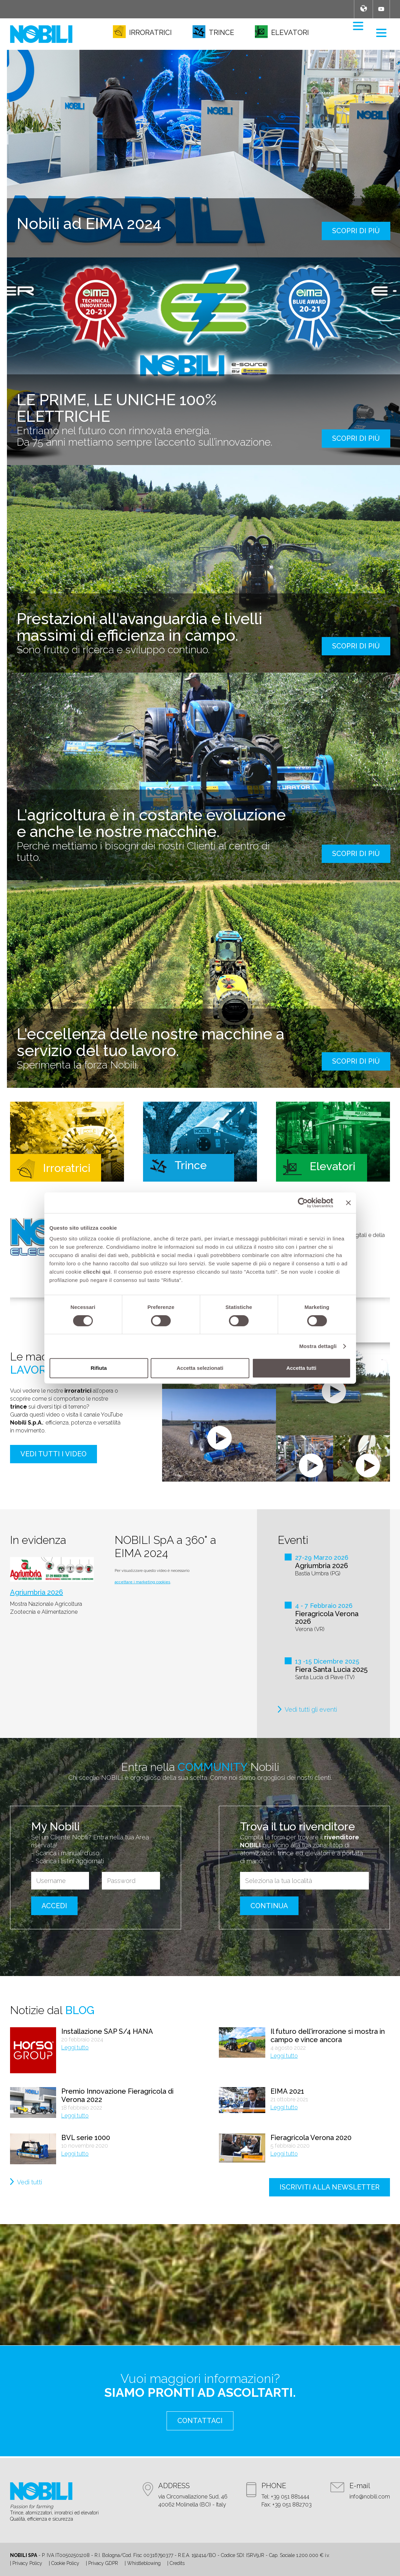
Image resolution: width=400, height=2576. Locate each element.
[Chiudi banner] (348, 1202)
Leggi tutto (75, 2047)
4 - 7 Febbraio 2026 (324, 1605)
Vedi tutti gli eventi (311, 1709)
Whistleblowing (144, 2563)
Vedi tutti (29, 2182)
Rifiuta (99, 1368)
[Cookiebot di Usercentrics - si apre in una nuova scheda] (303, 1203)
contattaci (200, 2420)
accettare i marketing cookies (142, 1582)
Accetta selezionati (200, 1368)
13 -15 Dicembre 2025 (327, 1661)
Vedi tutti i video (53, 1454)
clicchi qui (96, 1272)
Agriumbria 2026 (36, 1592)
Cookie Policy (65, 2563)
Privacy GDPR (103, 2563)
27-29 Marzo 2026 (321, 1557)
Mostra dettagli (318, 1346)
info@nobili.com (369, 2496)
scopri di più (356, 231)
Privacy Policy (27, 2563)
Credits (177, 2563)
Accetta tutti (301, 1368)
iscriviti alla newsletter (329, 2187)
